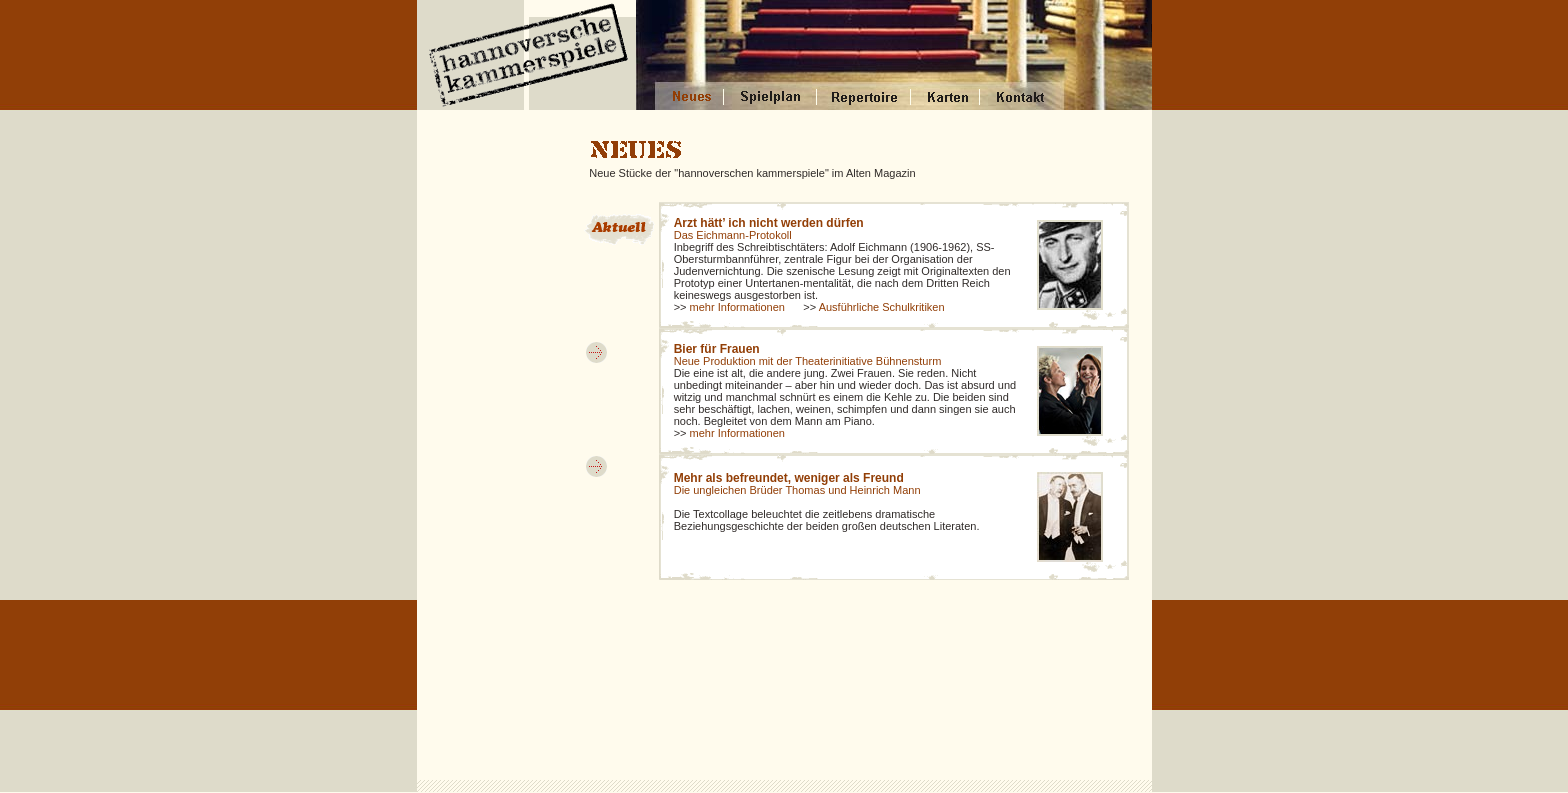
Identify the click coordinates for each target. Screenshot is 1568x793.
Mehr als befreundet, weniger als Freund (789, 478)
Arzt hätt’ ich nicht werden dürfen (769, 223)
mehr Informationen (737, 307)
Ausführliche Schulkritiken (882, 307)
